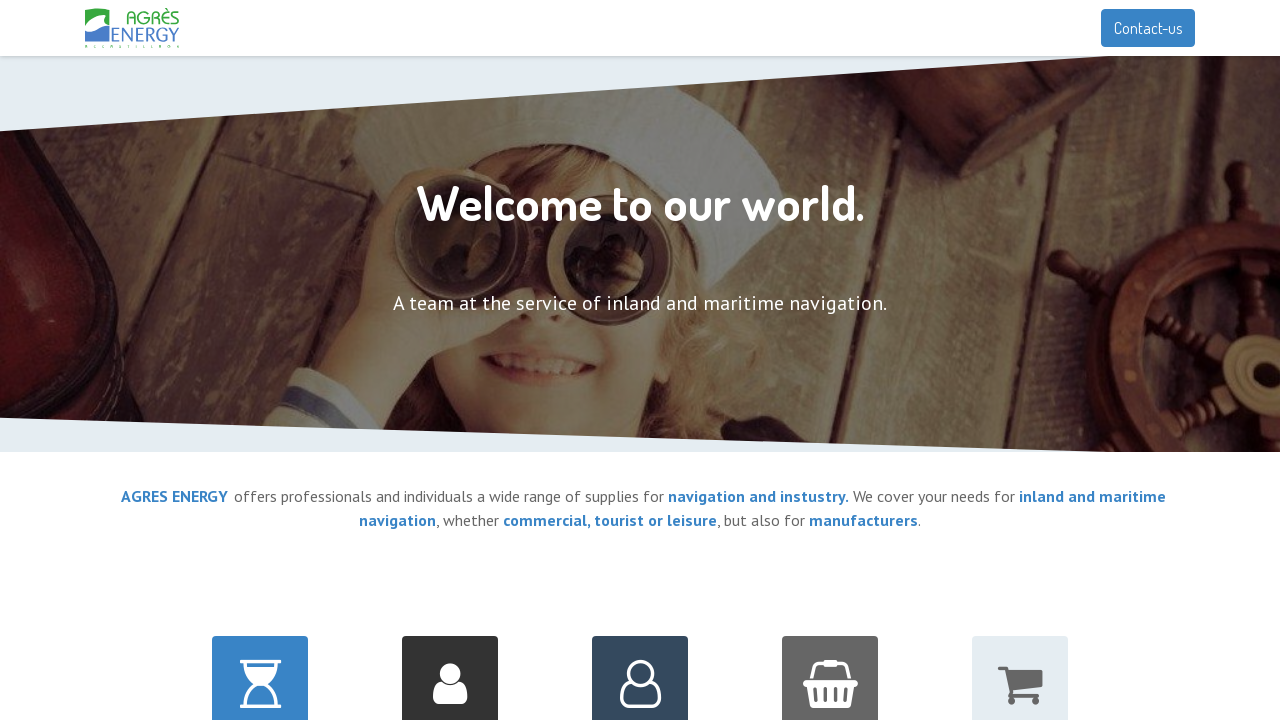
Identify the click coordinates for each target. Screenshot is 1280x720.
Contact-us (1148, 28)
